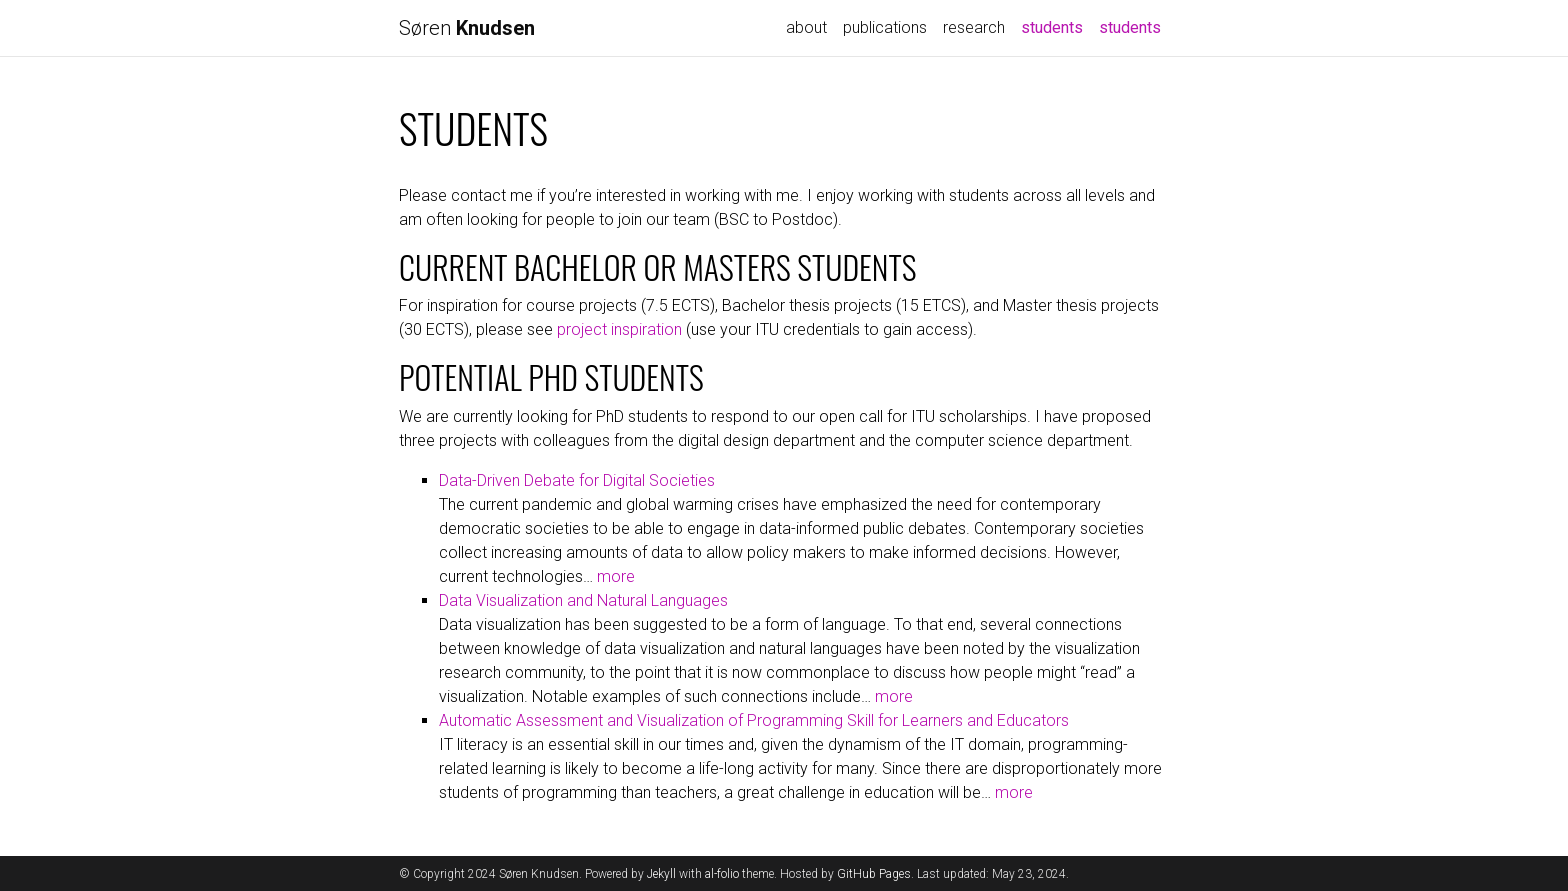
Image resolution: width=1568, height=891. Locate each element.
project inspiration (619, 329)
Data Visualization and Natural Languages (583, 600)
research (974, 27)
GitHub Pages (874, 874)
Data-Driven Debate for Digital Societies (577, 480)
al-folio (722, 874)
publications (885, 27)
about (806, 27)
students (1056, 26)
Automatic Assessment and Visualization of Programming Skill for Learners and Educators (754, 720)
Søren (467, 28)
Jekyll (661, 874)
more (616, 576)
